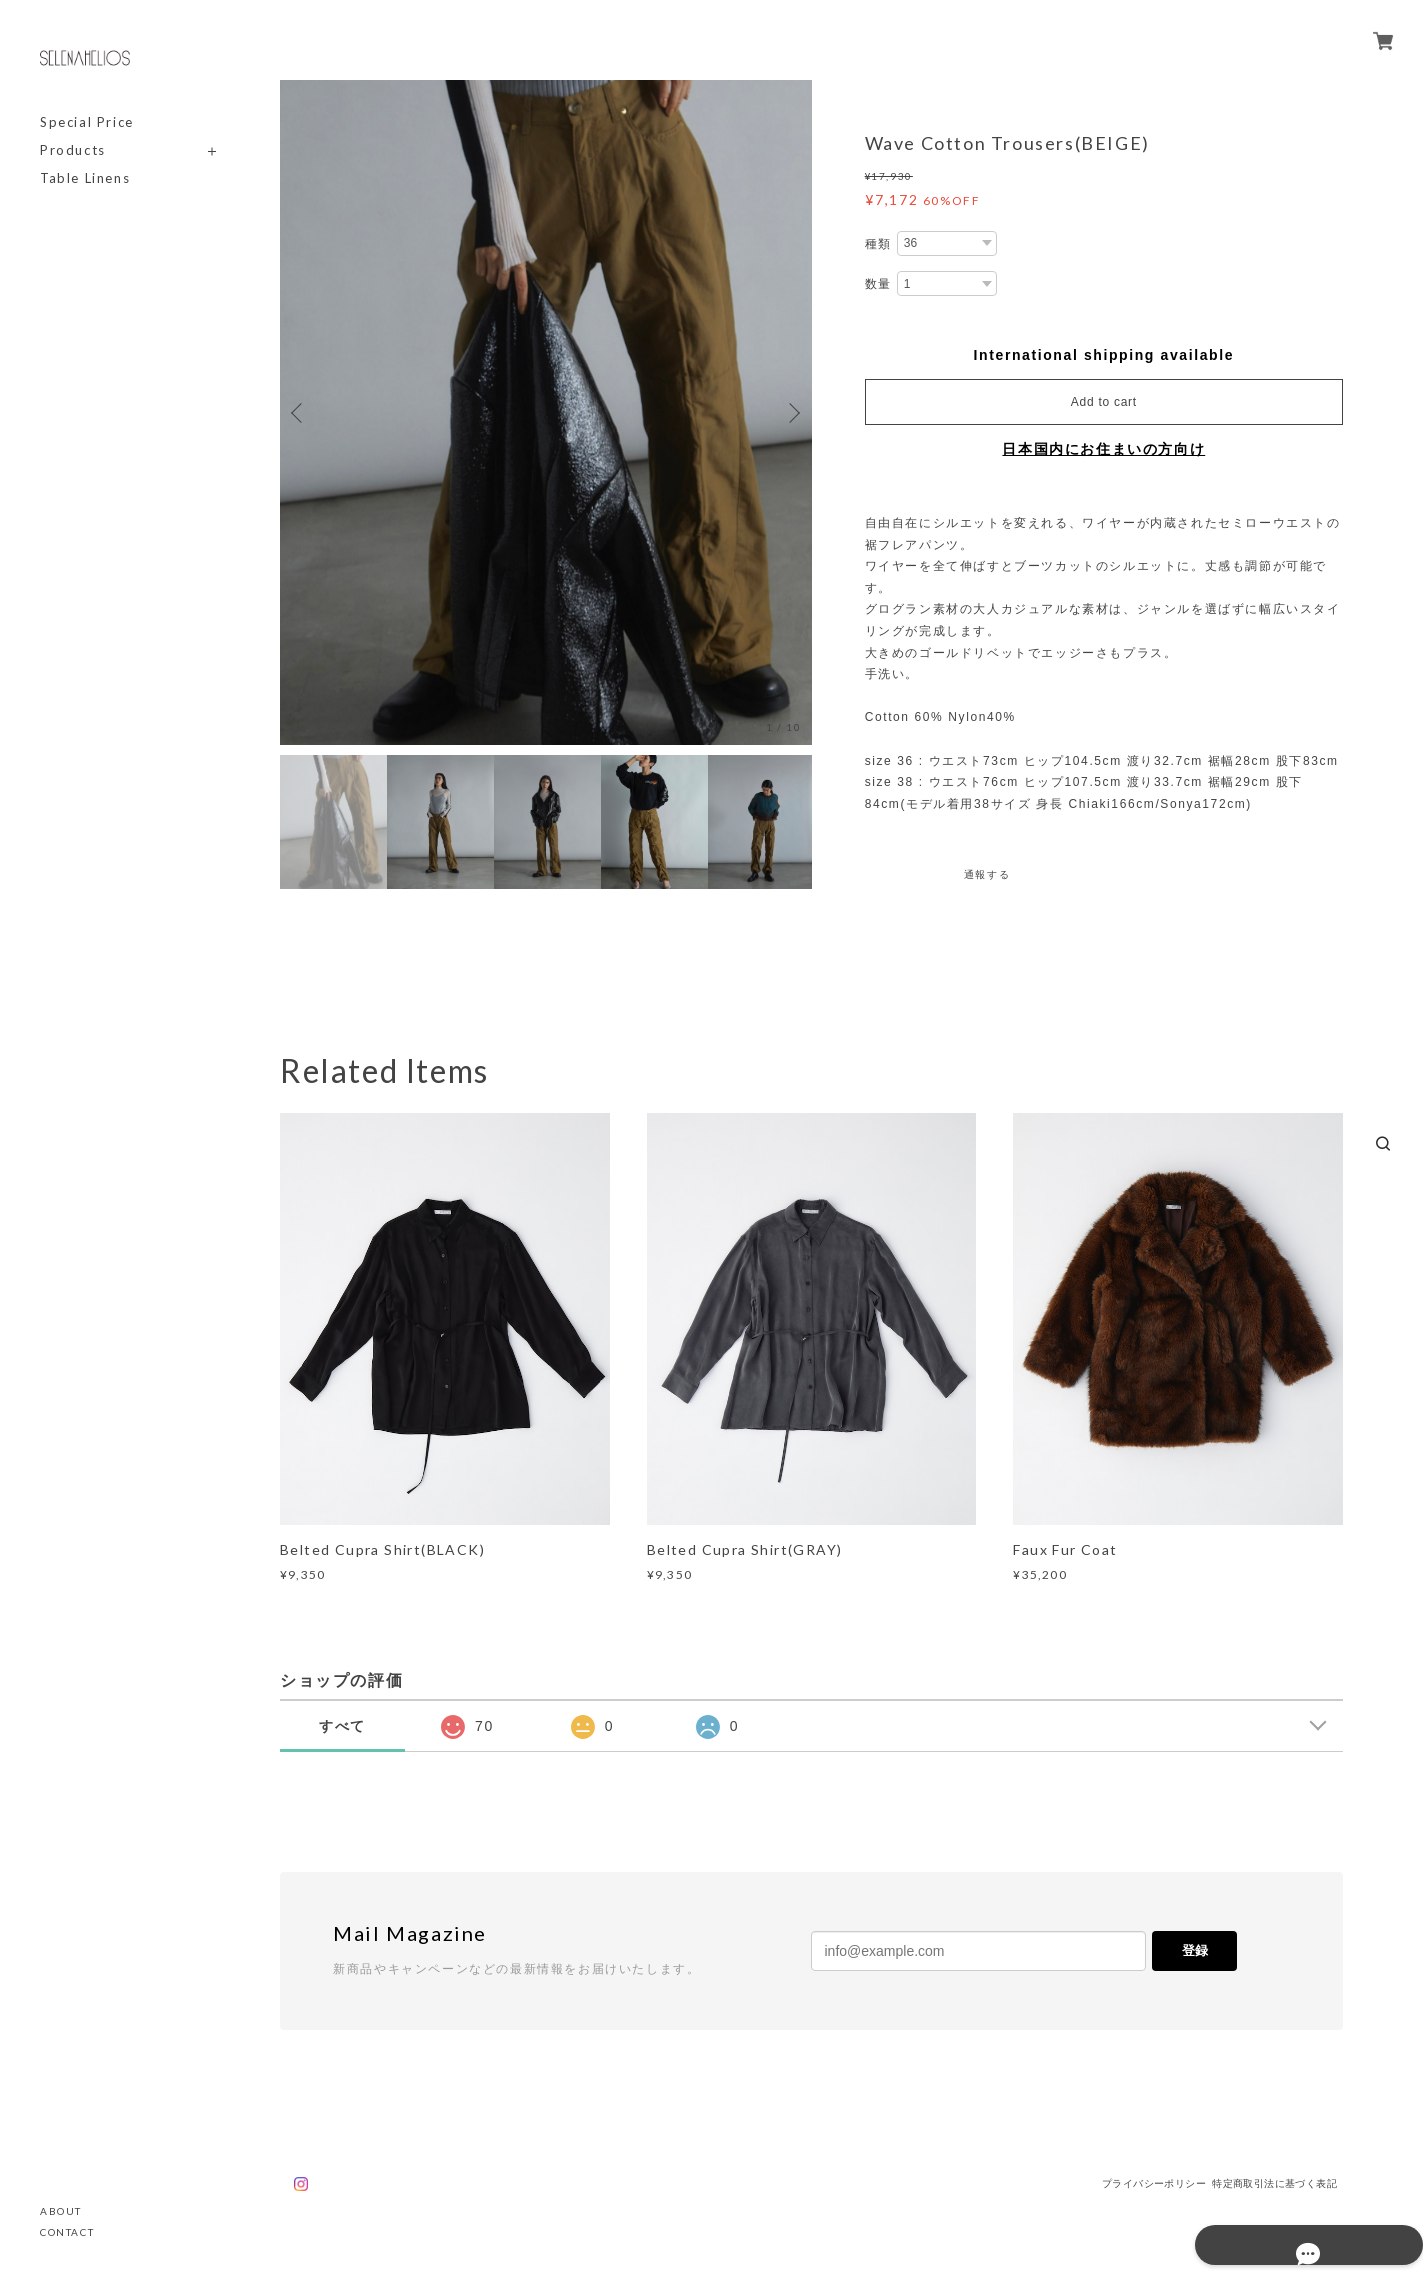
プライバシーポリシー (1154, 2183)
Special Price (87, 122)
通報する (987, 874)
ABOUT (61, 2211)
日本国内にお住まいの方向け (1103, 449)
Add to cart (1104, 402)
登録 (1195, 1950)
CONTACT (67, 2232)
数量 (878, 284)
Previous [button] (300, 413)
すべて (342, 1726)
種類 (878, 244)
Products (73, 150)
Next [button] (792, 413)
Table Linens (85, 178)
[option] (546, 412)
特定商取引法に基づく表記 (1274, 2183)
